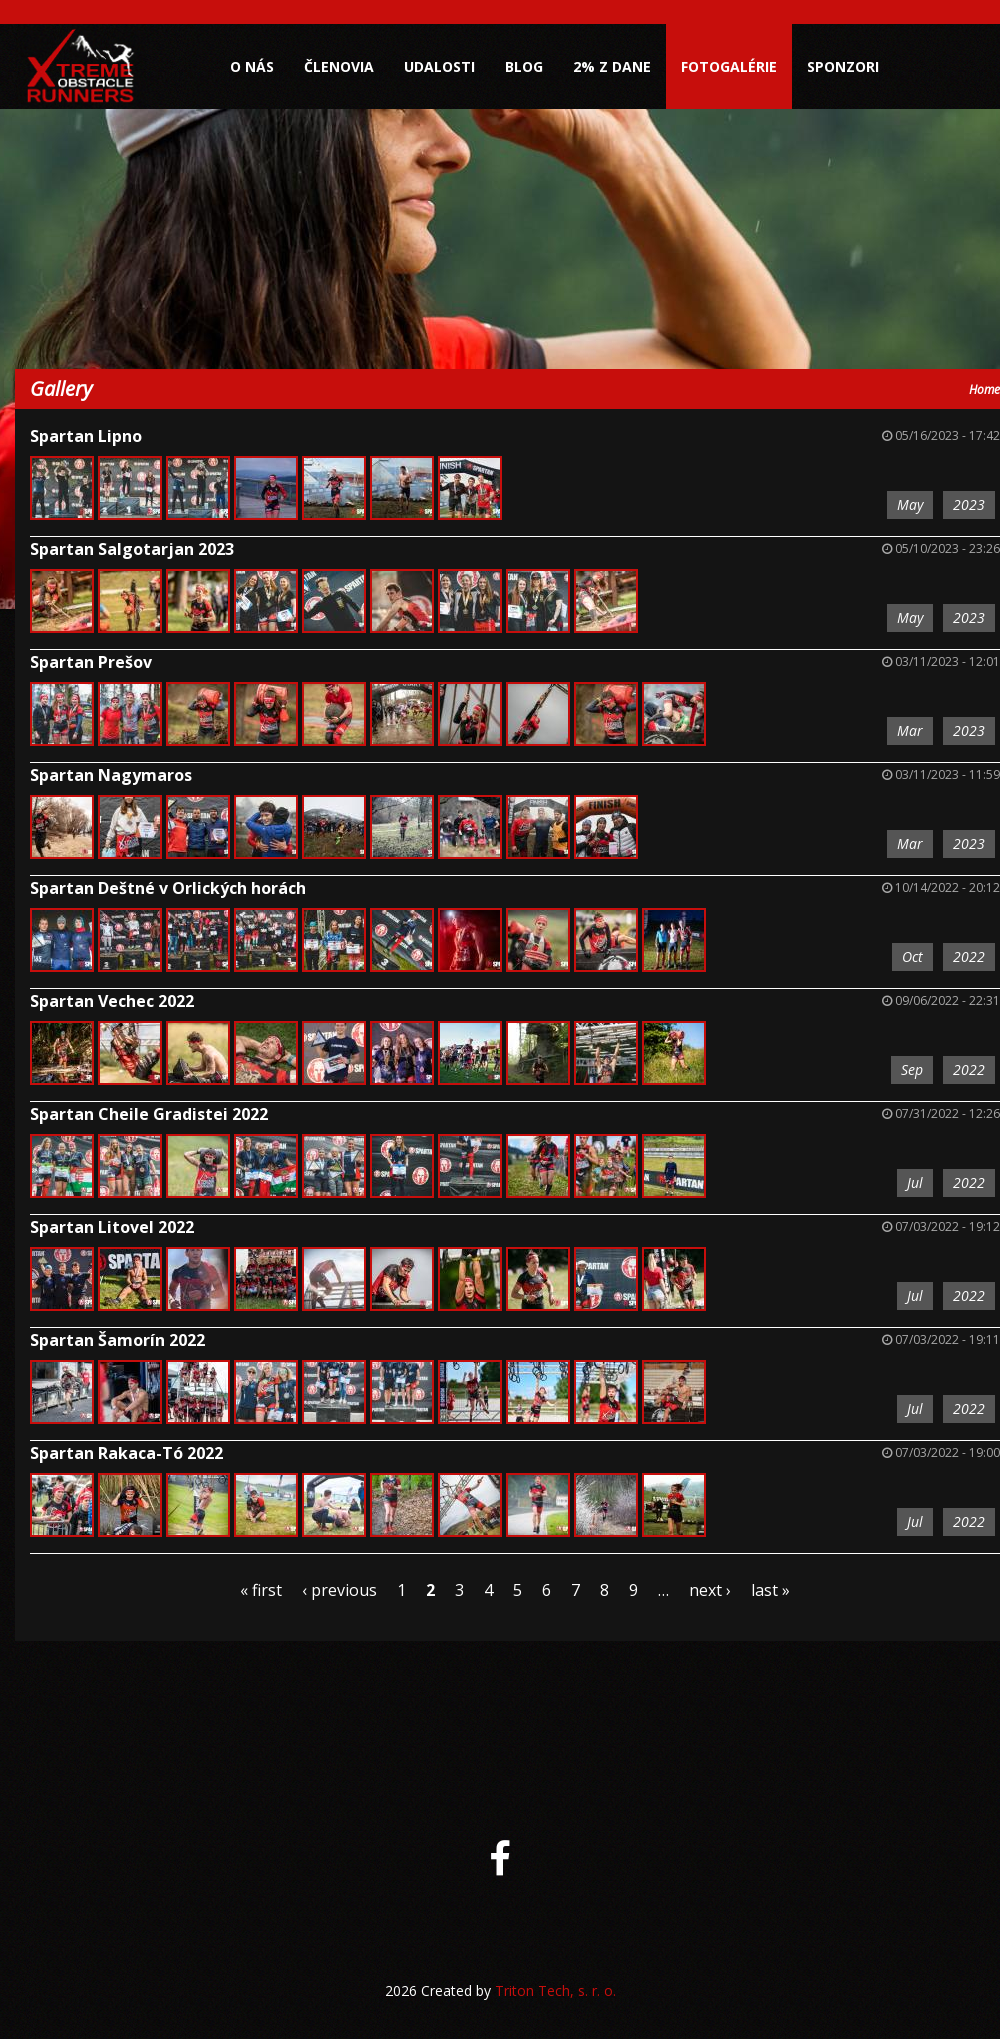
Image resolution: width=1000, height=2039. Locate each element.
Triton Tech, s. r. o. (555, 1990)
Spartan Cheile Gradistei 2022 (149, 1114)
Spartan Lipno (86, 436)
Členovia (339, 66)
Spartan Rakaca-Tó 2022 (126, 1453)
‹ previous (339, 1590)
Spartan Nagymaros (111, 775)
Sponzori (843, 66)
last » (770, 1590)
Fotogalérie (729, 66)
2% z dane (612, 66)
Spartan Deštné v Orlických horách (168, 888)
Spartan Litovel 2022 (112, 1227)
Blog (524, 66)
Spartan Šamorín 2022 (117, 1340)
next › (710, 1590)
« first (261, 1590)
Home (984, 389)
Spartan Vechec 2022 (112, 1001)
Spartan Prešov (91, 662)
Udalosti (439, 66)
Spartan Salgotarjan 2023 (132, 549)
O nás (252, 66)
